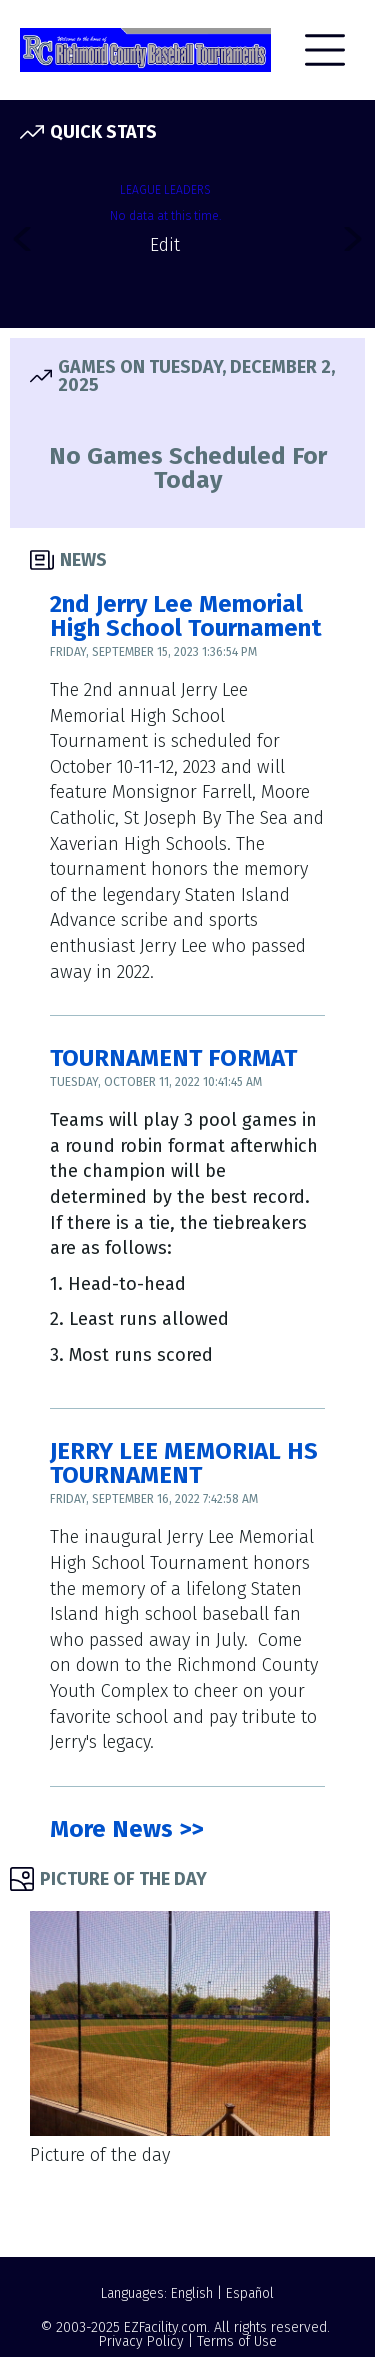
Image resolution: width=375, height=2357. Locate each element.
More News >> (126, 1829)
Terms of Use (237, 2341)
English (192, 2293)
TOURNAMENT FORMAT (173, 1058)
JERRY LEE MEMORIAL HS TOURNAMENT (184, 1463)
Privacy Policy (141, 2341)
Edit (165, 245)
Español (250, 2293)
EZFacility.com (165, 2327)
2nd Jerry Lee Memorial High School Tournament (186, 616)
